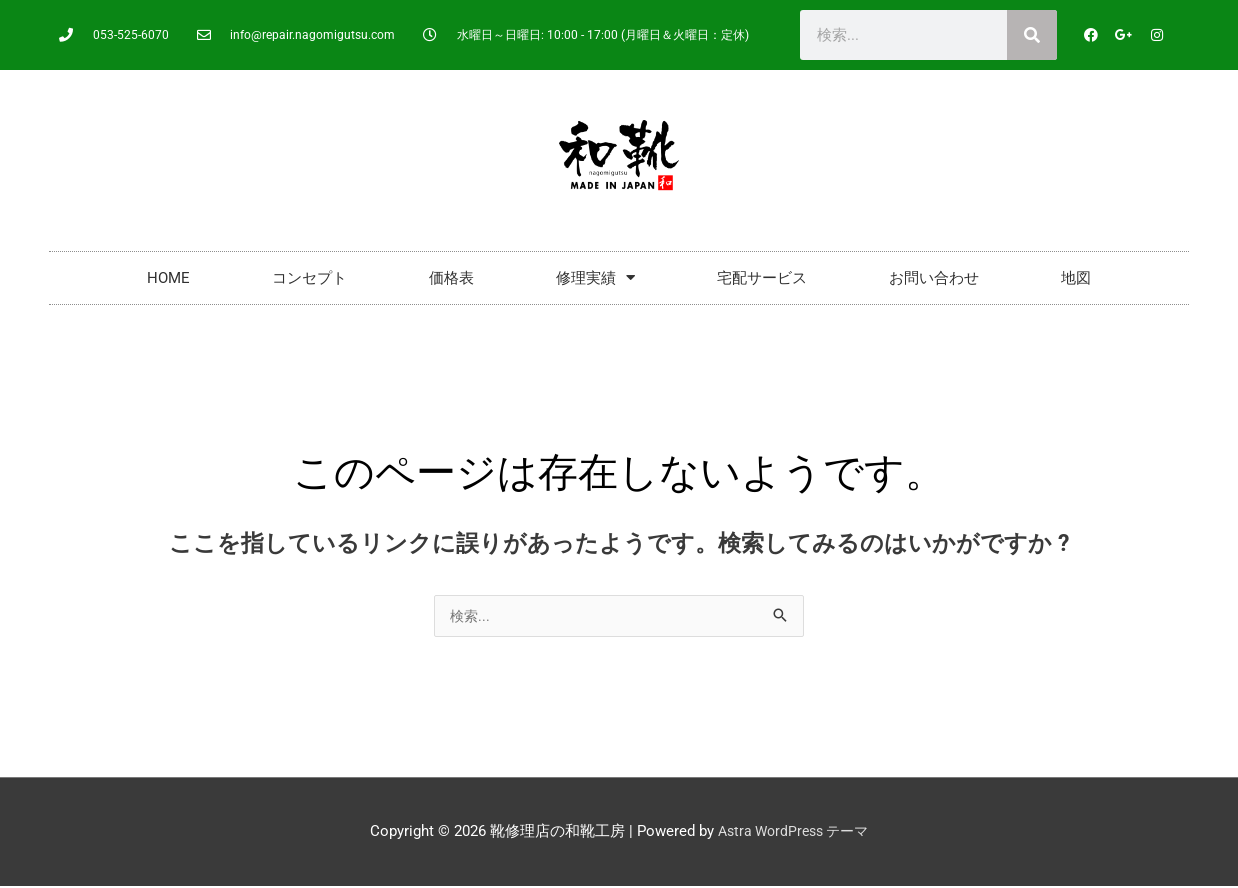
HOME (168, 278)
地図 (1076, 278)
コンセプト (309, 278)
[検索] (1032, 35)
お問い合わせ (934, 278)
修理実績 (595, 277)
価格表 (451, 278)
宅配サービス (762, 278)
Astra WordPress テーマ (793, 833)
